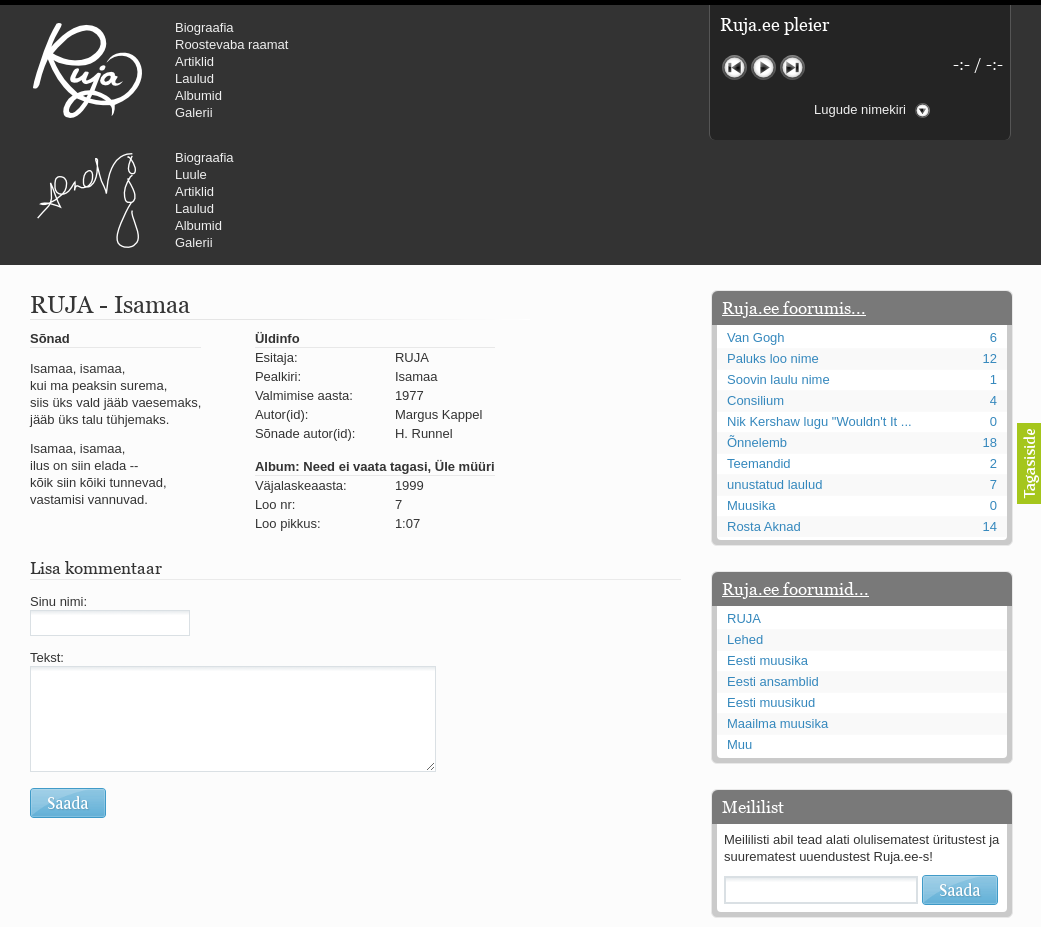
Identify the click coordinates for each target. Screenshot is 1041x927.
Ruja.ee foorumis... (794, 188)
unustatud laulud (774, 364)
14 (990, 406)
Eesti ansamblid (773, 561)
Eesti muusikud (771, 582)
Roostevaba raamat (231, 44)
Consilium (755, 280)
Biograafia (204, 27)
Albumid (198, 95)
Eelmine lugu (734, 67)
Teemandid (759, 343)
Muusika (751, 385)
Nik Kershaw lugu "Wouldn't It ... (819, 301)
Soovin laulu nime (778, 259)
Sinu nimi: (58, 481)
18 (990, 322)
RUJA (87, 70)
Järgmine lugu (792, 67)
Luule (529, 44)
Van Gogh (756, 217)
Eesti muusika (767, 540)
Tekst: (47, 537)
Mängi (763, 67)
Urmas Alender (425, 70)
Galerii (194, 112)
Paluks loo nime (773, 238)
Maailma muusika (777, 603)
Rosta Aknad (764, 406)
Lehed (745, 519)
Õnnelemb (757, 322)
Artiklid (194, 61)
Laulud (194, 78)
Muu (739, 624)
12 (990, 238)
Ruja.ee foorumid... (795, 469)
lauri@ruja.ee (376, 913)
